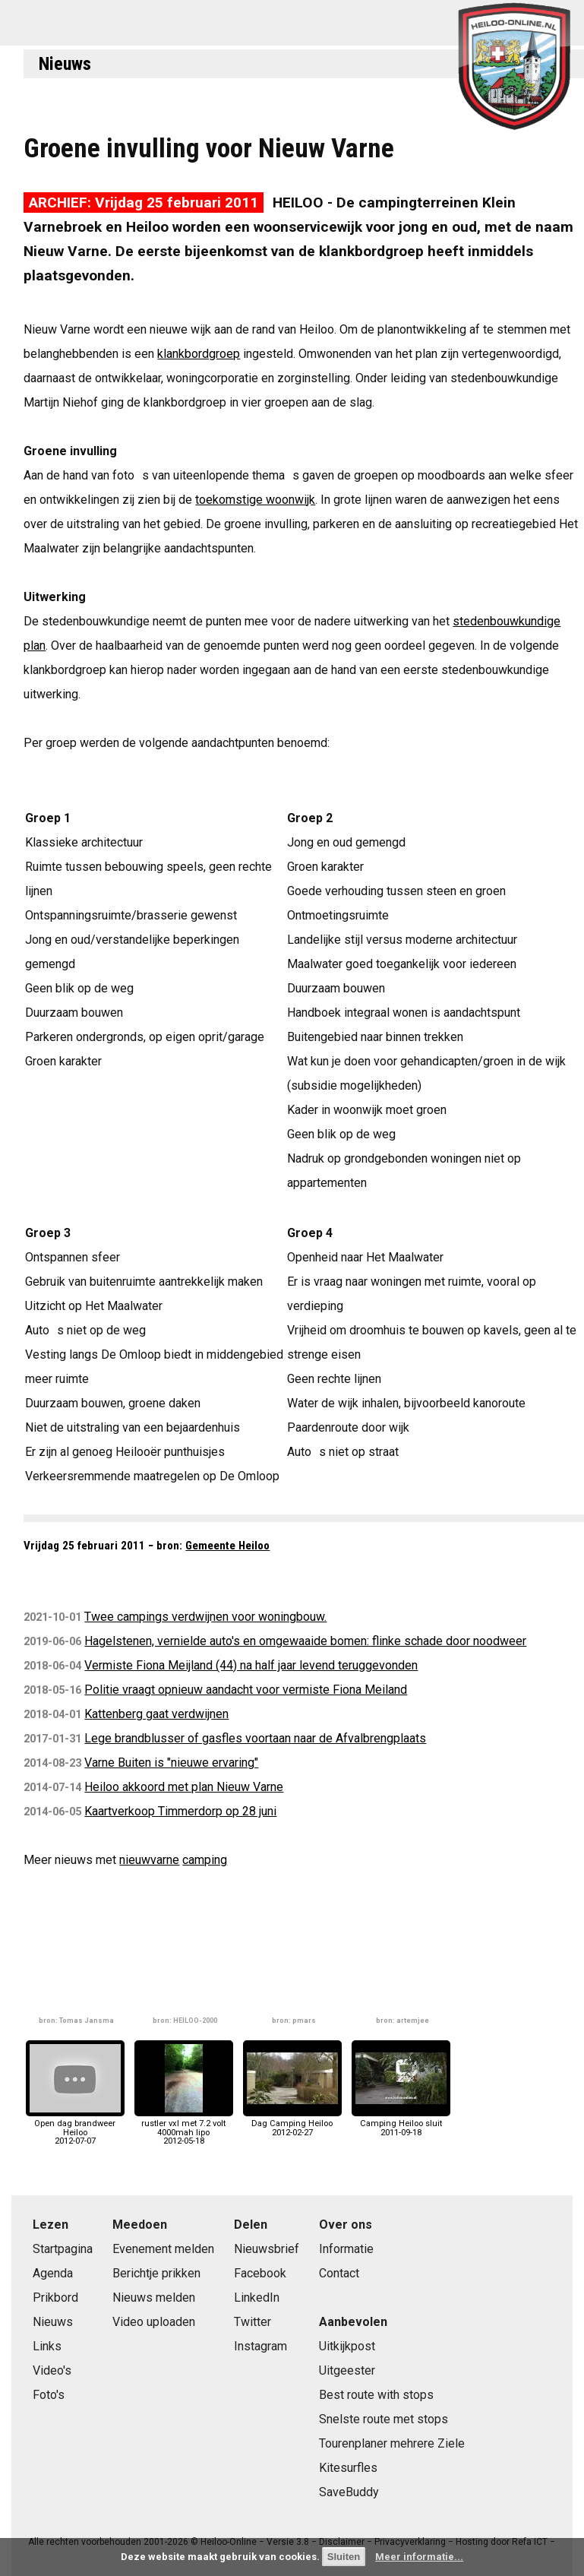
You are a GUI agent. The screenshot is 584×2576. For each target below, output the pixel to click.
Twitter (252, 2322)
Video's (52, 2370)
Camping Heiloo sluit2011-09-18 (401, 2123)
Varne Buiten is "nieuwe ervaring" (171, 1762)
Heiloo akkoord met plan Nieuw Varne (183, 1787)
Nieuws (65, 63)
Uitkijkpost (347, 2346)
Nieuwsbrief (266, 2249)
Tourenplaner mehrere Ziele (392, 2443)
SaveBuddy (349, 2492)
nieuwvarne (149, 1860)
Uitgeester (347, 2370)
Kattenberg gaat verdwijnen (156, 1714)
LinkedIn (256, 2297)
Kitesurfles (348, 2467)
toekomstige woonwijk (255, 499)
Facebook (260, 2273)
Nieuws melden (153, 2297)
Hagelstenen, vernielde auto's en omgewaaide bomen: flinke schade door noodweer (305, 1641)
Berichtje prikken (156, 2273)
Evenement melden (163, 2249)
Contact (339, 2273)
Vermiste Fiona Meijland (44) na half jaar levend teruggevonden (251, 1665)
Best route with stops (376, 2395)
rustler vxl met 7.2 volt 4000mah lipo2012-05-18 (183, 2128)
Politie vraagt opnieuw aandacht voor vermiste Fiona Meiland (245, 1689)
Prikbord (55, 2297)
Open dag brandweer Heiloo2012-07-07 (75, 2128)
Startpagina (63, 2249)
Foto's (49, 2395)
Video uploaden (153, 2322)
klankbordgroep (198, 354)
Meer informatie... (419, 2556)
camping (204, 1860)
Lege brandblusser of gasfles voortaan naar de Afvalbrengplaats (255, 1738)
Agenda (53, 2273)
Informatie (346, 2249)
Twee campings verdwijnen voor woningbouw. (205, 1616)
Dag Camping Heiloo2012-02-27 (292, 2123)
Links (47, 2346)
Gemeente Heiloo (227, 1545)
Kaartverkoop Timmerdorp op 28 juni (180, 1811)
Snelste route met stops (383, 2419)
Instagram (260, 2346)
